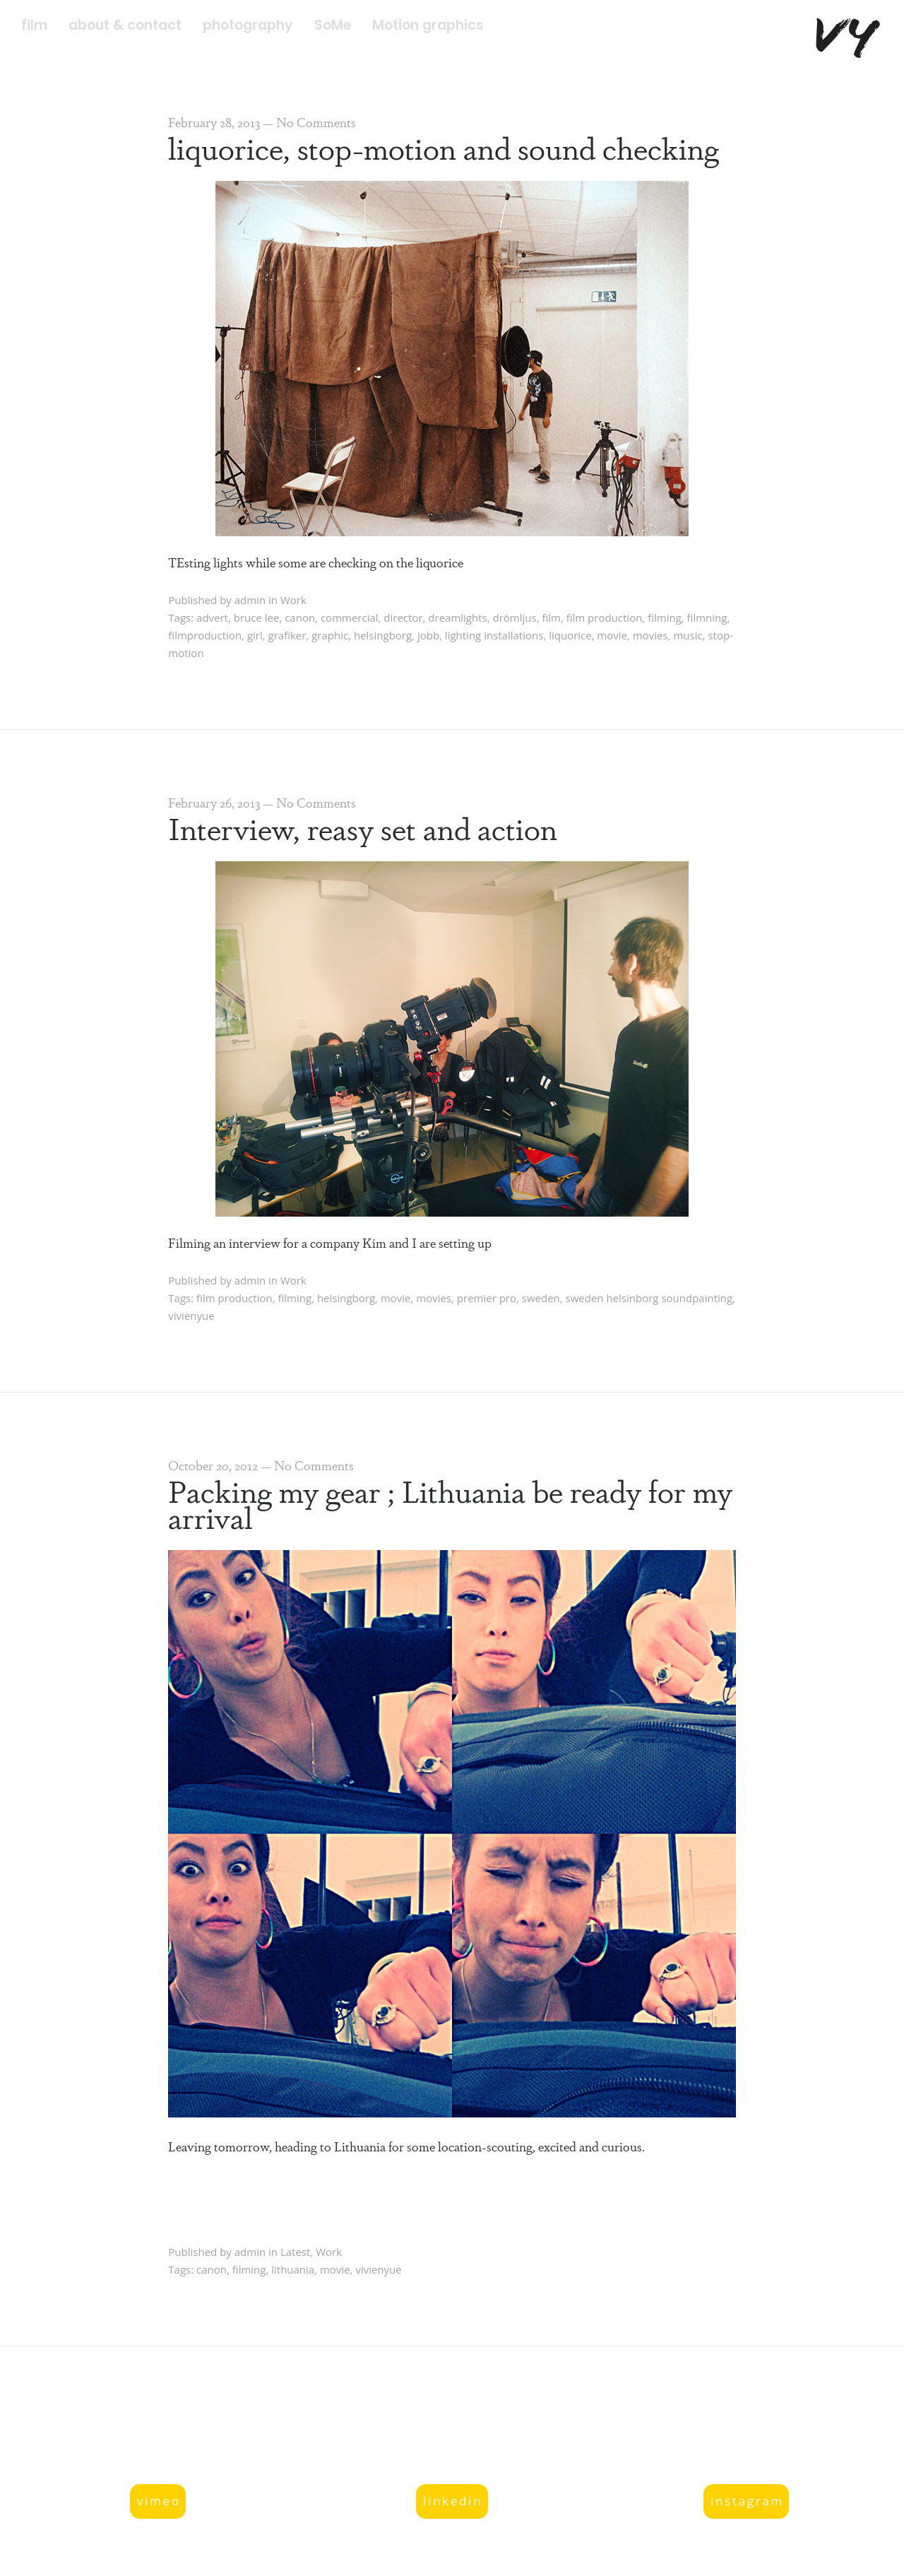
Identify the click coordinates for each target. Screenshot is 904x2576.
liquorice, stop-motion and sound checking (443, 146)
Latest (295, 2252)
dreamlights (457, 617)
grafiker (287, 635)
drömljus (514, 617)
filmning (707, 617)
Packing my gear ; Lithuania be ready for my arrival (450, 1502)
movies (650, 635)
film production (604, 617)
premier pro (486, 1298)
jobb (428, 635)
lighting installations (494, 635)
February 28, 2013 (214, 121)
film (551, 617)
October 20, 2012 (213, 1464)
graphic (329, 635)
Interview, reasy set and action (362, 827)
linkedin (452, 2501)
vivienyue (191, 1315)
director (402, 617)
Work (293, 600)
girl (255, 635)
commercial (350, 617)
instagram (747, 2501)
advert (212, 617)
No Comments (316, 121)
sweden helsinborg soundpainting (649, 1298)
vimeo (159, 2501)
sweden (541, 1298)
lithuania (292, 2269)
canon (300, 617)
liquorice (570, 635)
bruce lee (257, 617)
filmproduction (205, 635)
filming (665, 617)
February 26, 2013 (214, 802)
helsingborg (383, 635)
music (687, 635)
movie (612, 635)
